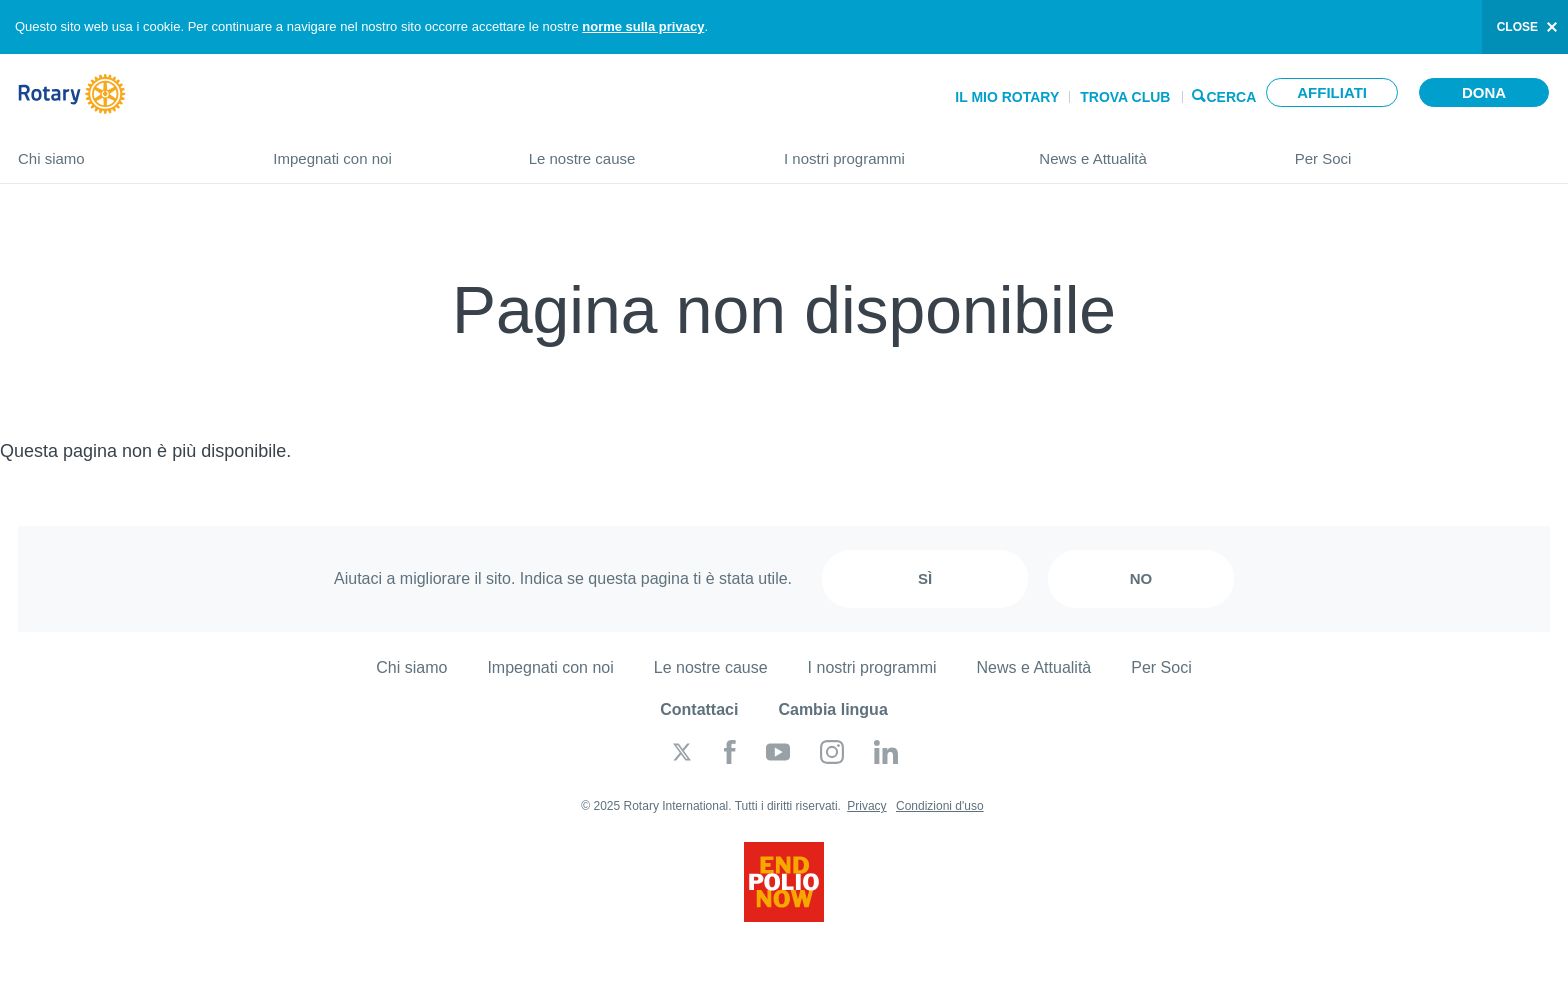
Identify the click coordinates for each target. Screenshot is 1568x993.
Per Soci (1422, 150)
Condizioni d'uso (940, 806)
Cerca (1232, 95)
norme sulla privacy (643, 26)
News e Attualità (1146, 150)
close (1517, 27)
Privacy (866, 806)
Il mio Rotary (1007, 97)
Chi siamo (125, 150)
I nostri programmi (891, 150)
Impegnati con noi (380, 150)
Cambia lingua (832, 709)
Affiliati (1332, 92)
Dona (1484, 92)
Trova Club (1125, 97)
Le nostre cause (636, 150)
